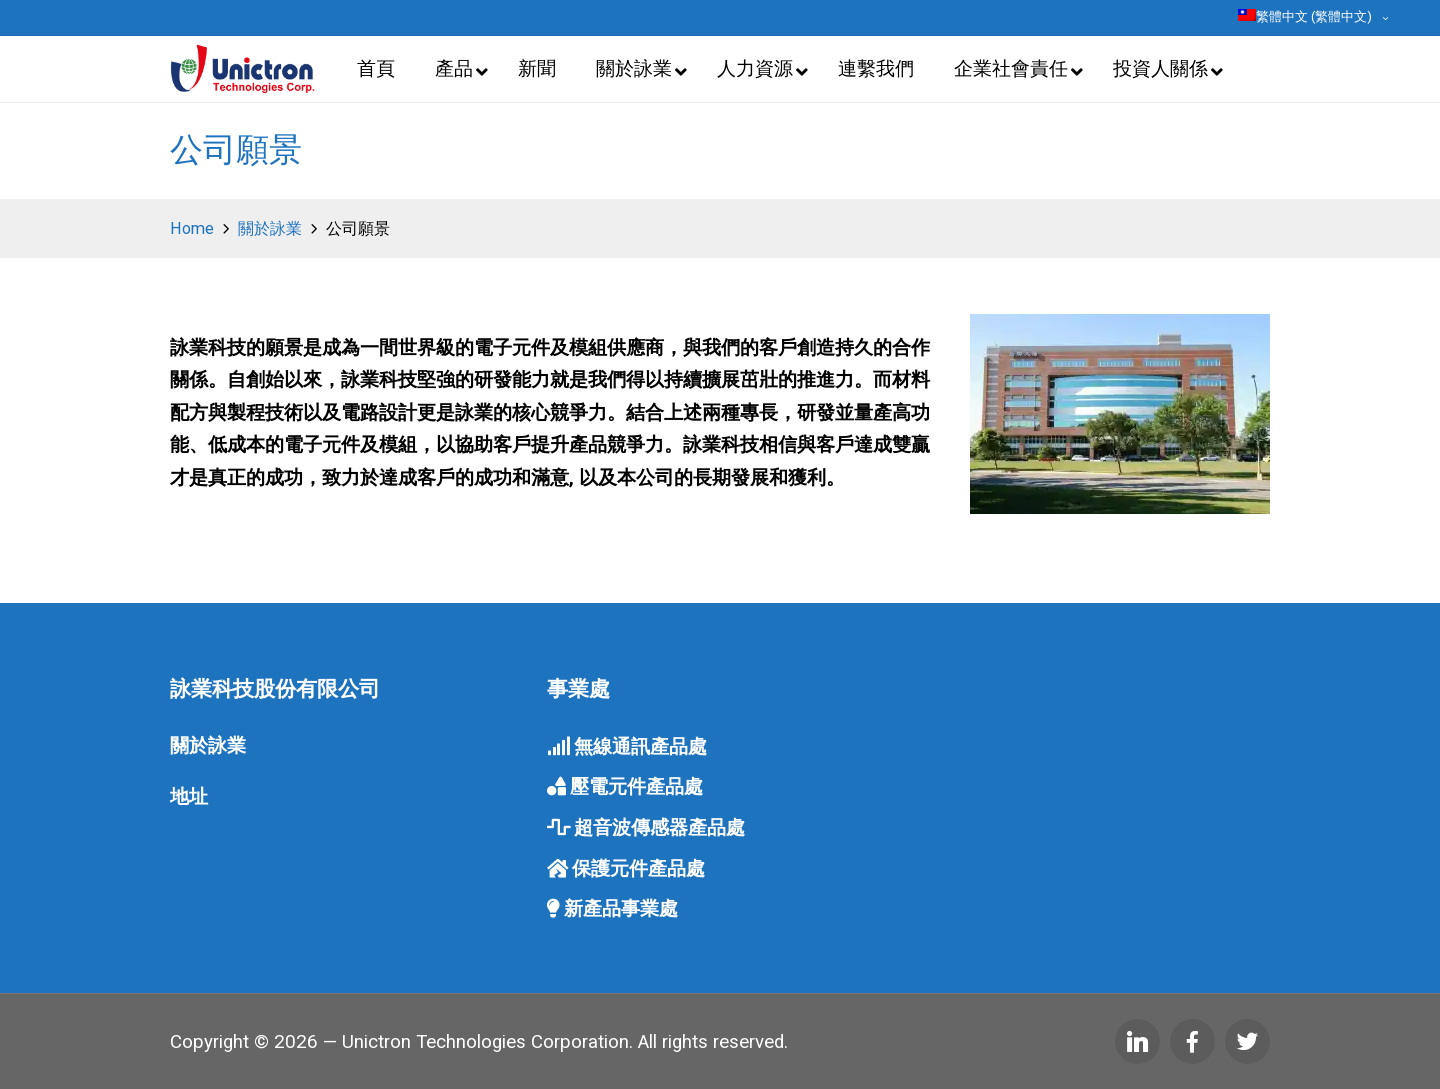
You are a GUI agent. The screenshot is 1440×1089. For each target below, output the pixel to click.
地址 (189, 797)
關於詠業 (208, 746)
